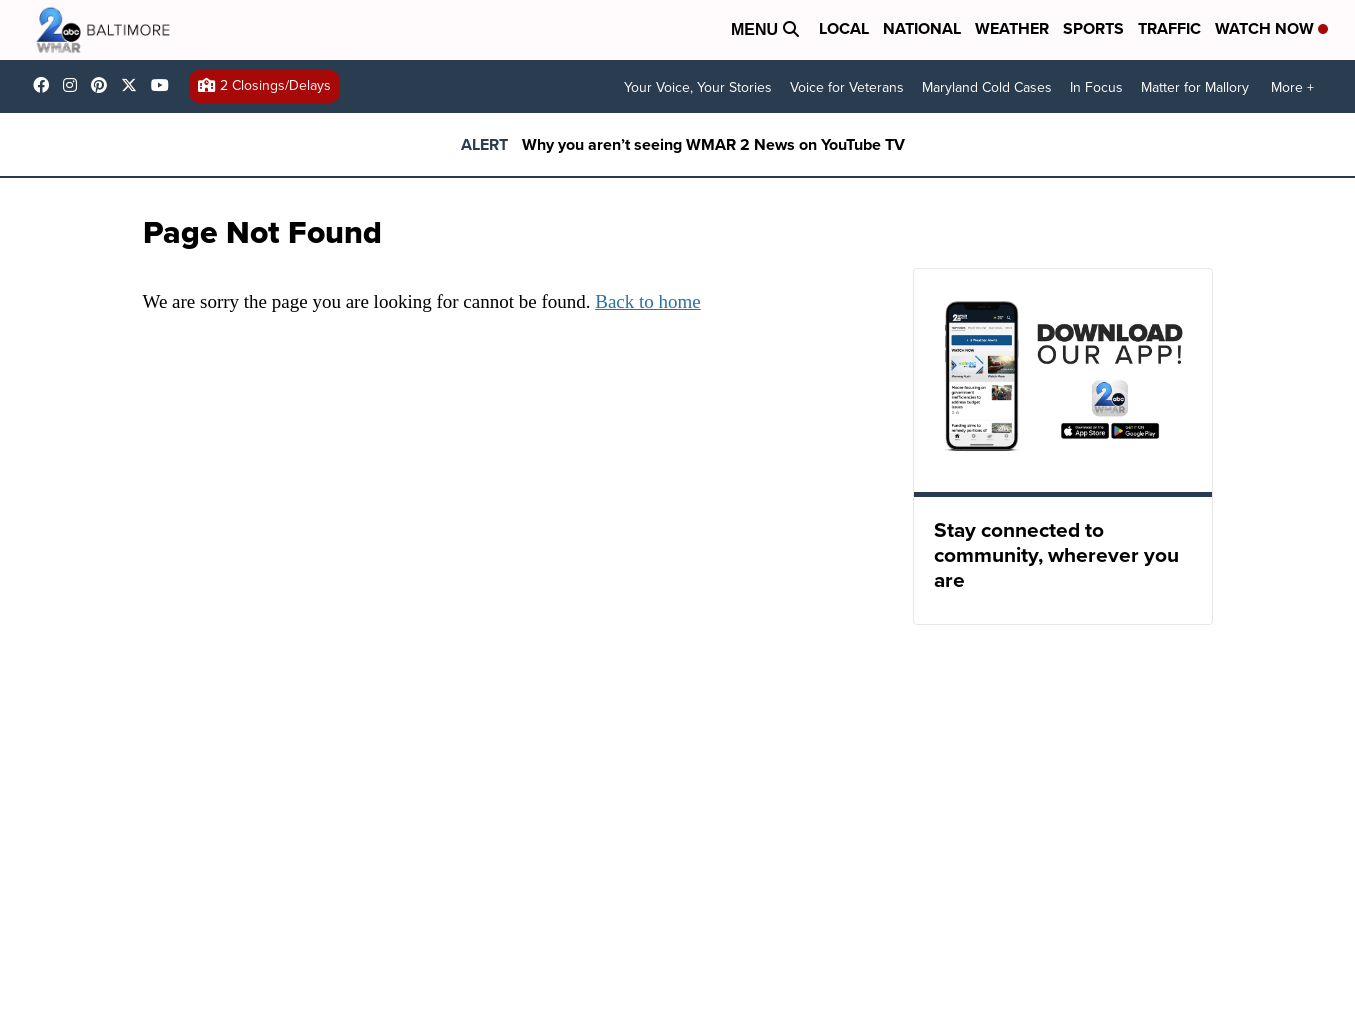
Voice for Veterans (847, 87)
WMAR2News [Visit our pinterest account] (104, 85)
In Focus (1096, 87)
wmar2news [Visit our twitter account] (134, 85)
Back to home (648, 301)
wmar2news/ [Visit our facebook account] (46, 85)
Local (844, 28)
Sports (1093, 28)
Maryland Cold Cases (987, 87)
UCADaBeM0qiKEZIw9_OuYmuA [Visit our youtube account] (165, 85)
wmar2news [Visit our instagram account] (75, 85)
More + (1292, 87)
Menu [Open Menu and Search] (765, 29)
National (922, 28)
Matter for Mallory (1195, 87)
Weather (1012, 28)
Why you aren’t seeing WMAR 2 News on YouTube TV (713, 144)
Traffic (1169, 28)
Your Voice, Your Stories (698, 87)
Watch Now (1271, 28)
